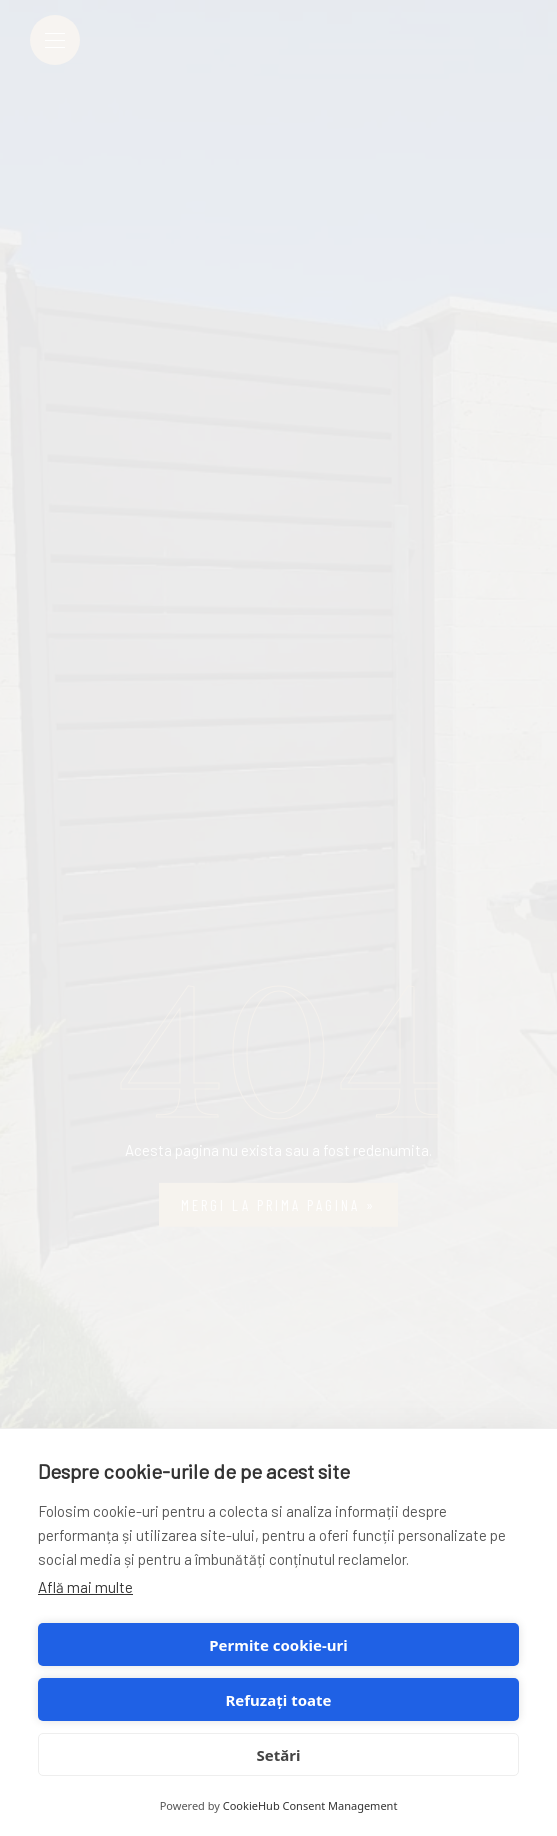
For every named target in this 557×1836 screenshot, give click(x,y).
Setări (279, 1755)
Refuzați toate (279, 1700)
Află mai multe (85, 1587)
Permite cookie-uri (278, 1645)
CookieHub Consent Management (310, 1805)
